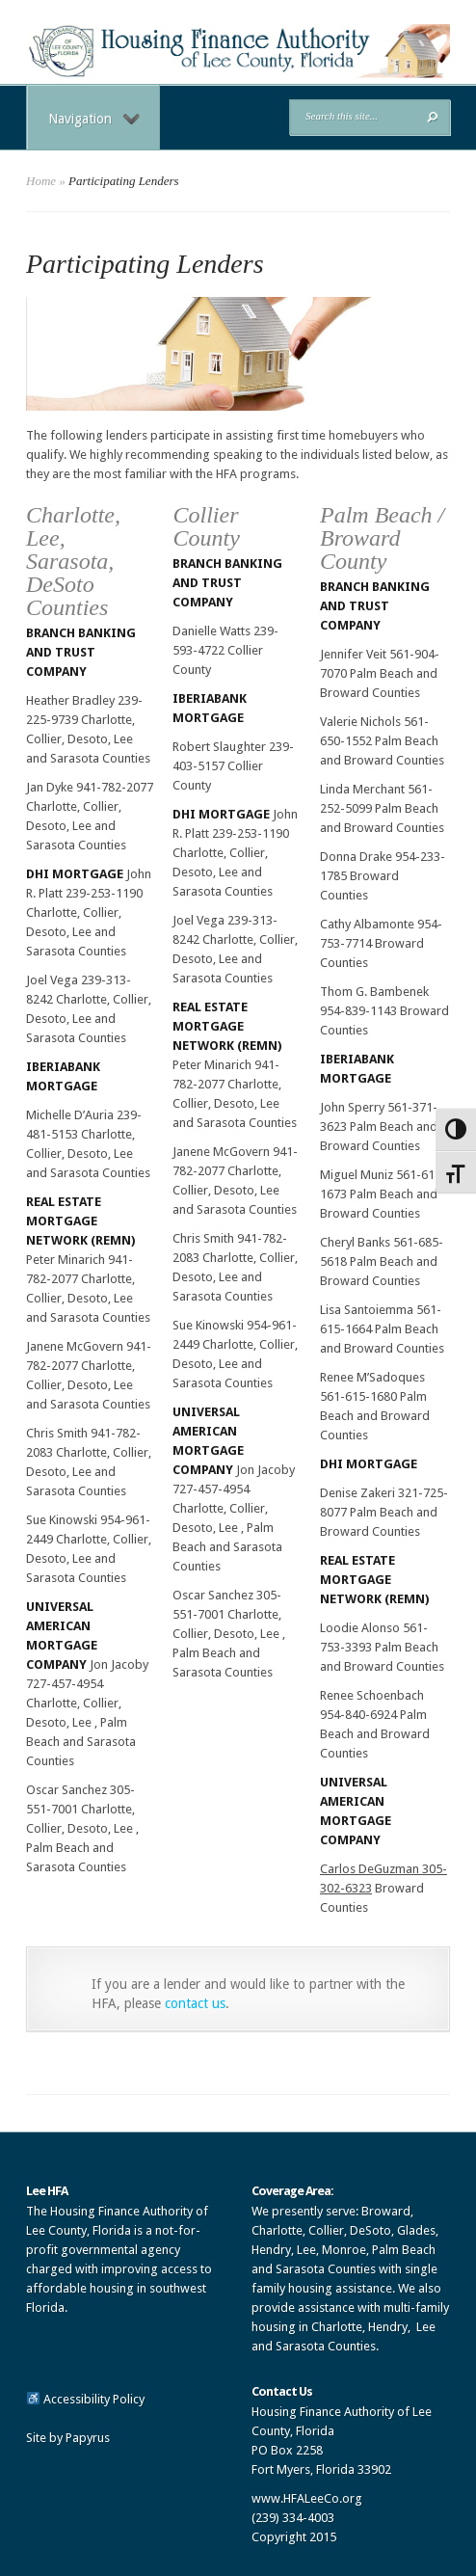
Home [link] (41, 181)
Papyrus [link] (88, 2437)
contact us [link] (195, 2003)
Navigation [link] (94, 118)
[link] (238, 74)
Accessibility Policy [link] (94, 2399)
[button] (432, 116)
